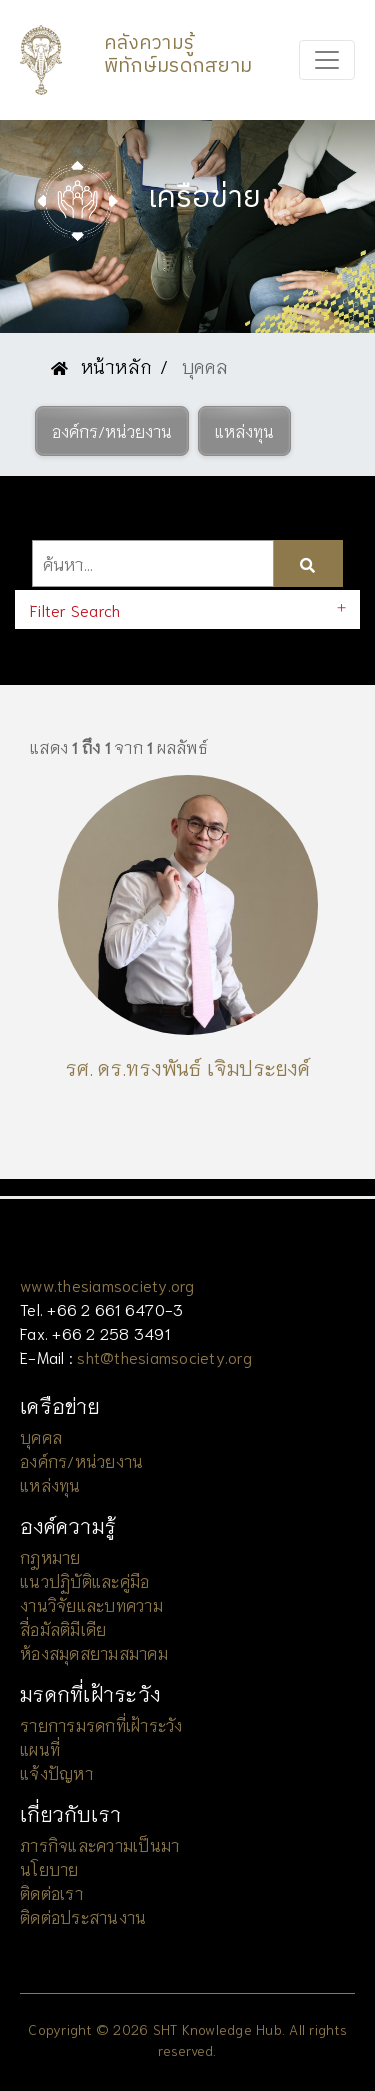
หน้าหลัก (101, 366)
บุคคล (41, 1436)
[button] (112, 431)
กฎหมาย (50, 1556)
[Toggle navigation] (327, 60)
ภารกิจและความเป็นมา (99, 1844)
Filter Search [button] (75, 609)
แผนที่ (40, 1748)
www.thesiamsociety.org (107, 1284)
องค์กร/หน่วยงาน (81, 1460)
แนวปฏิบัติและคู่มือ (84, 1580)
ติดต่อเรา (51, 1892)
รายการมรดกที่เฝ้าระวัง (101, 1724)
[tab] (187, 609)
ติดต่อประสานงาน (83, 1916)
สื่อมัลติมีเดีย (63, 1628)
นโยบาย (49, 1868)
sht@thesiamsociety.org (164, 1356)
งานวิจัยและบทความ (91, 1604)
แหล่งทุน (50, 1484)
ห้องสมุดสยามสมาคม (94, 1652)
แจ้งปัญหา (56, 1772)
